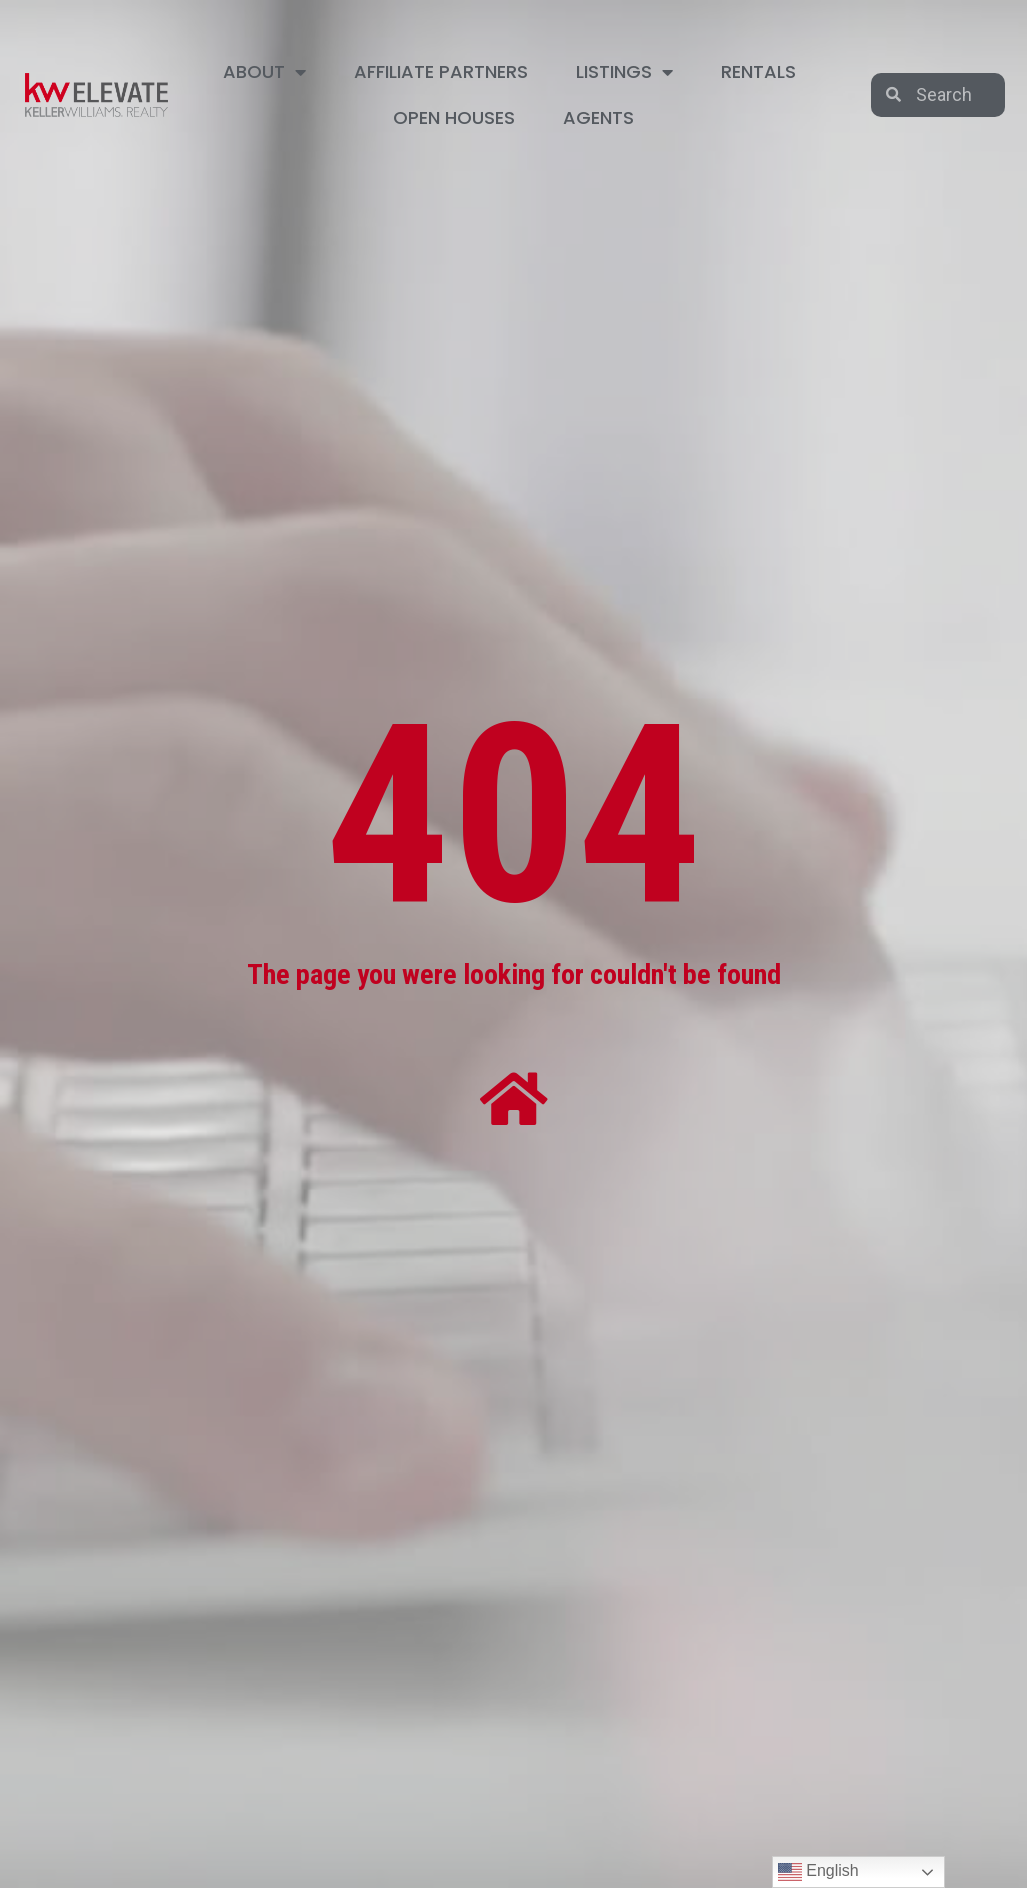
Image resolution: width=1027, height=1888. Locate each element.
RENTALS (758, 71)
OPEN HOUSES (454, 117)
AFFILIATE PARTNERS (441, 71)
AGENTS (598, 117)
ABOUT (264, 72)
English (818, 1872)
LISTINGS (624, 72)
